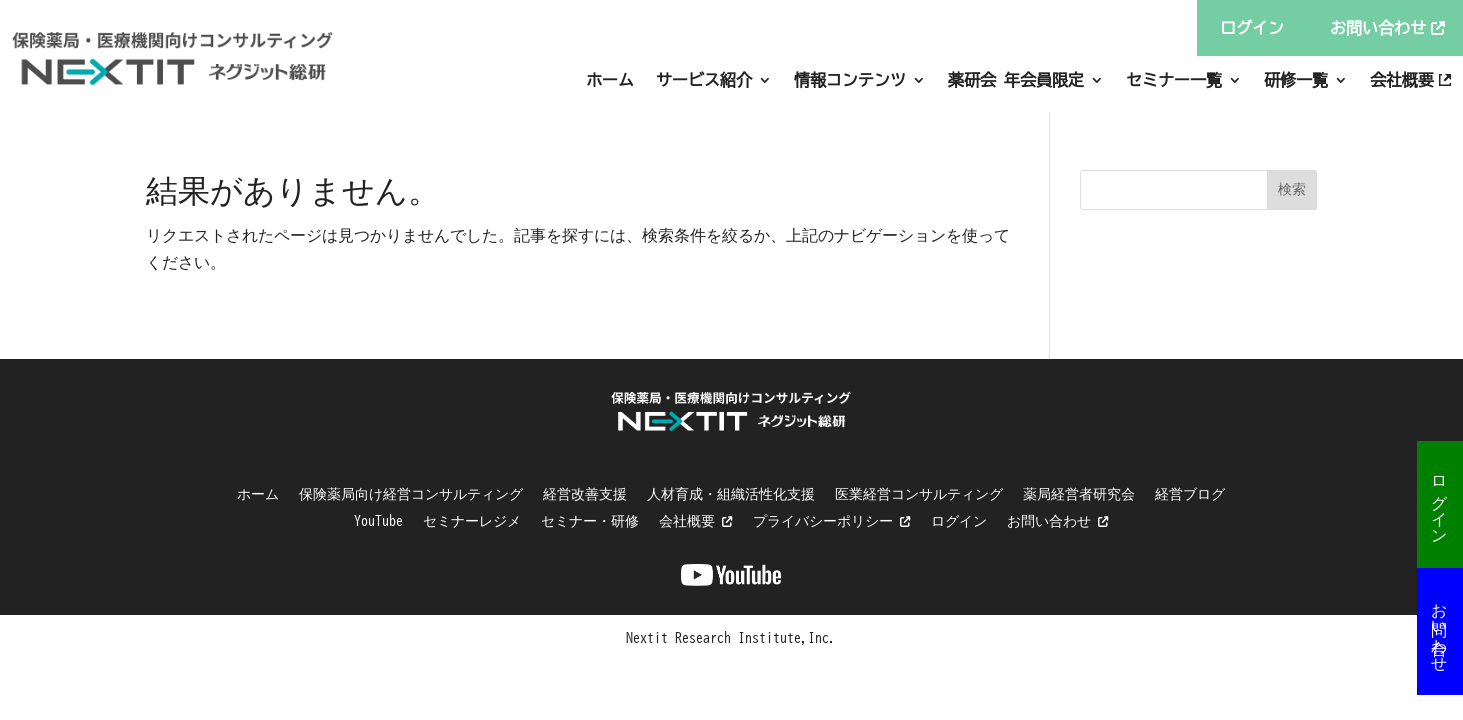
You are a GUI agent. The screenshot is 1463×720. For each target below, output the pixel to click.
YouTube (378, 521)
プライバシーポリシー (832, 521)
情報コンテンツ (850, 80)
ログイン (1440, 501)
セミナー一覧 (1174, 80)
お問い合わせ (1440, 628)
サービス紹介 (704, 80)
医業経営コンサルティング (919, 494)
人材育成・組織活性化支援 (731, 494)
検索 (1292, 189)
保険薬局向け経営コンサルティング (411, 494)
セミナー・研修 (590, 521)
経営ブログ (1190, 494)
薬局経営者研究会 (1079, 494)
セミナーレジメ (472, 521)
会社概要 (1402, 80)
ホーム (610, 80)
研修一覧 (1296, 80)
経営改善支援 (585, 494)
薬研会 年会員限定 (1016, 80)
